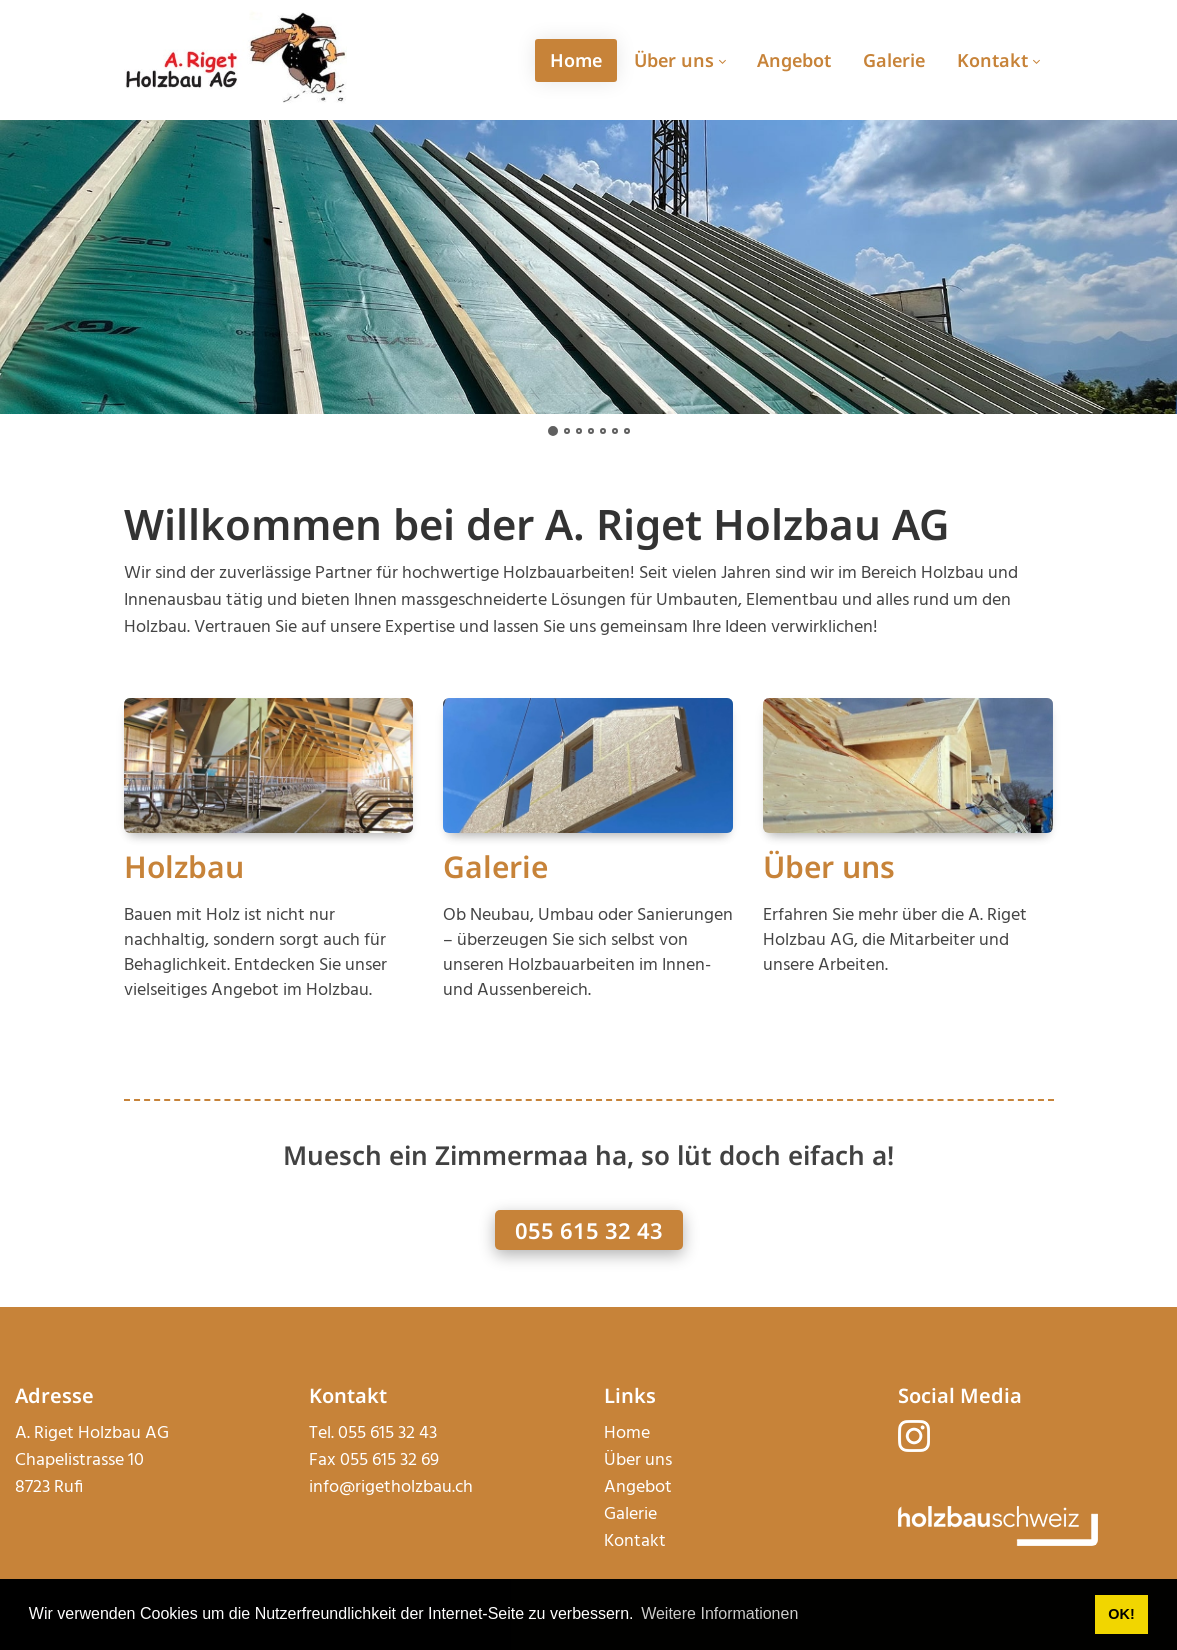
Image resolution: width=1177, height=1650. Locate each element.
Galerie (495, 866)
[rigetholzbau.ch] (236, 59)
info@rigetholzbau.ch (391, 1487)
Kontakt (635, 1541)
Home (627, 1433)
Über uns (829, 866)
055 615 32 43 (589, 1230)
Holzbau (184, 866)
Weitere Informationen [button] (719, 1613)
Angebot (638, 1487)
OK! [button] (1121, 1614)
